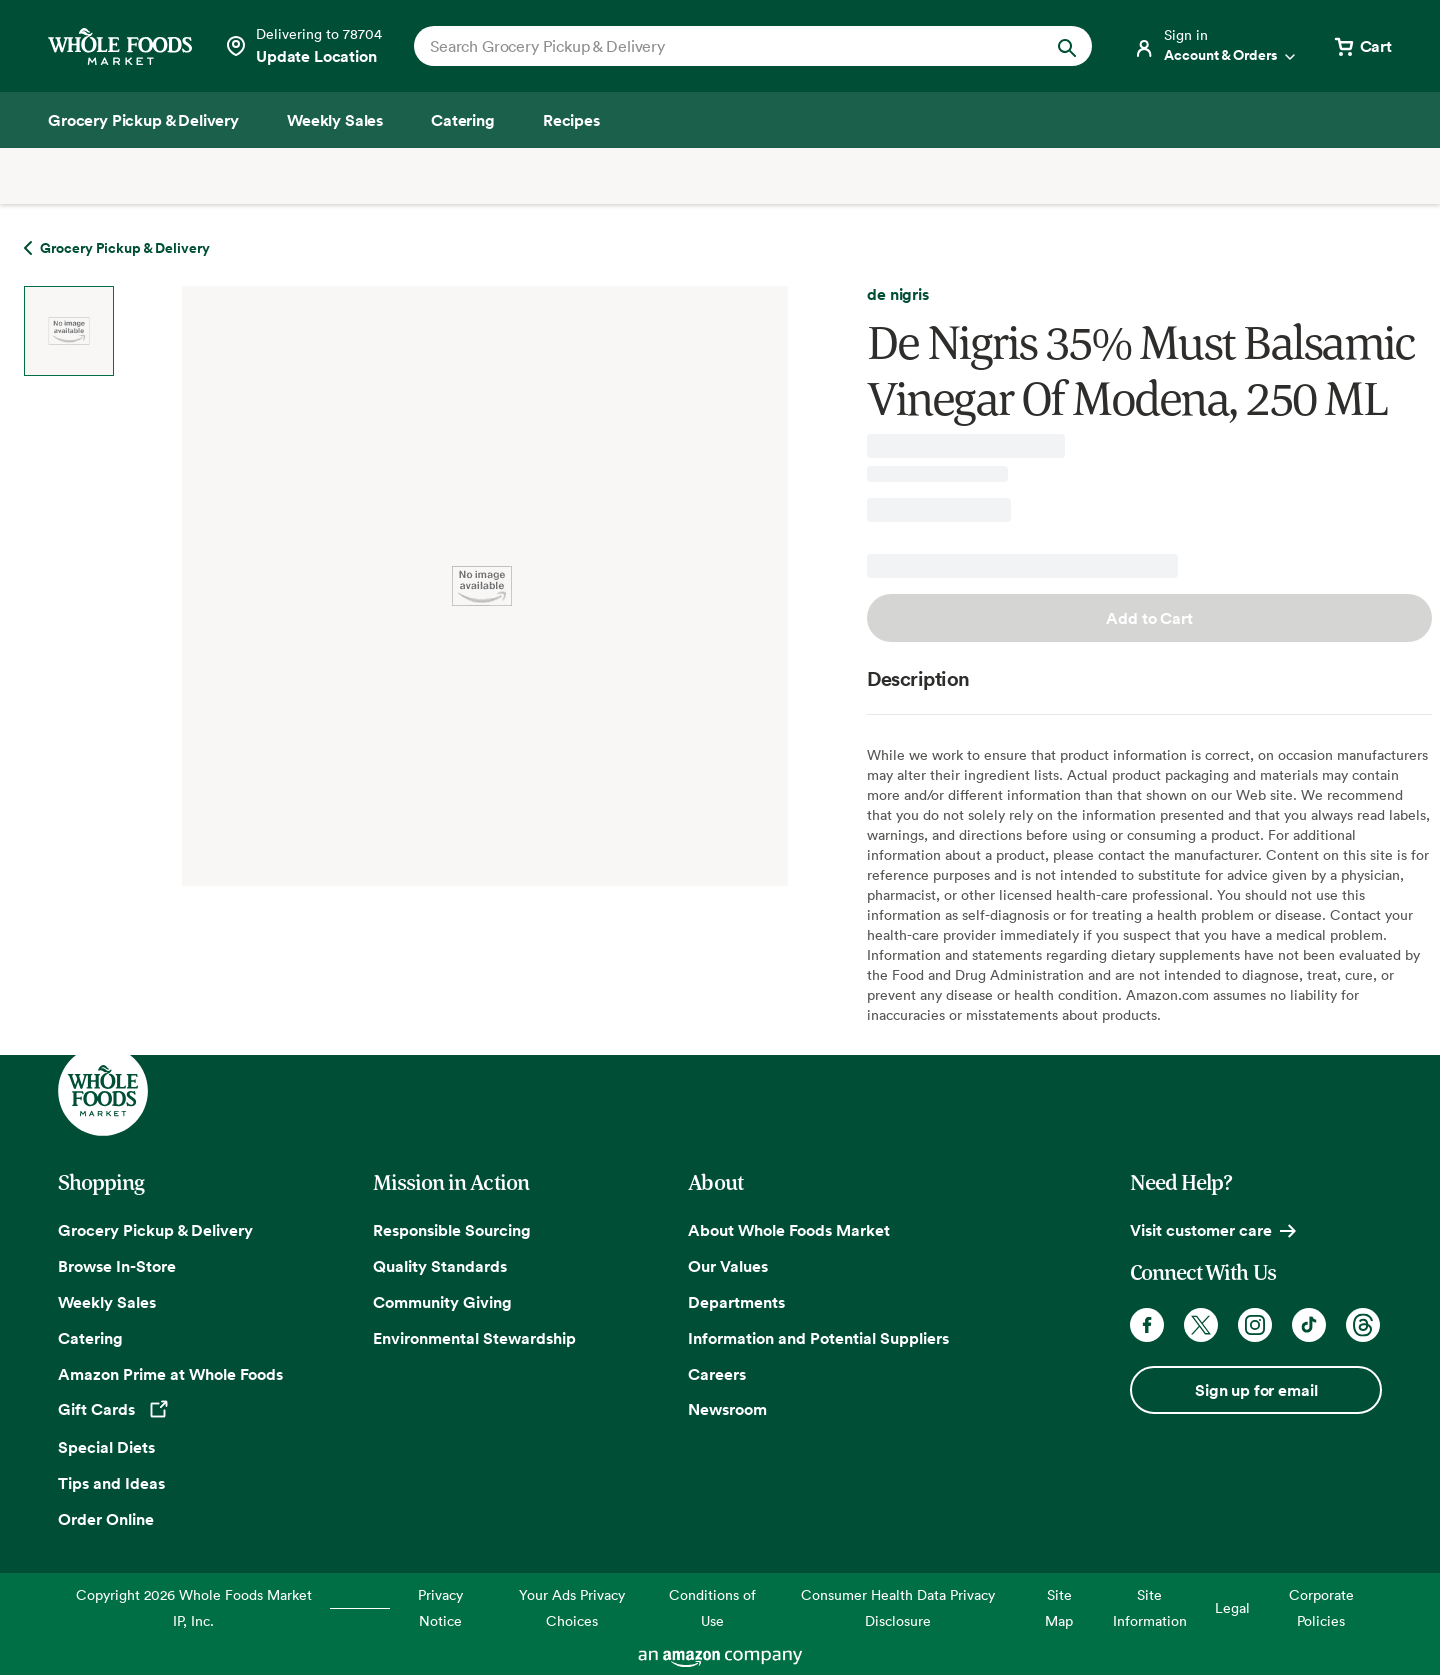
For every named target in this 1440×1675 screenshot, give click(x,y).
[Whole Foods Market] (120, 46)
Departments (736, 1302)
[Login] (1216, 46)
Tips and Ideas (111, 1483)
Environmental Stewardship (474, 1338)
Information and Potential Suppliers (818, 1338)
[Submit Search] (1067, 46)
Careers (717, 1374)
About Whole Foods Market (789, 1230)
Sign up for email (1256, 1390)
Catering (90, 1338)
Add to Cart (1149, 618)
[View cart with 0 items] (1362, 46)
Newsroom (727, 1409)
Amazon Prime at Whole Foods (170, 1374)
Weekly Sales (107, 1302)
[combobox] (720, 46)
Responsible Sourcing (452, 1230)
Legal (1232, 1607)
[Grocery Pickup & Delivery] (143, 120)
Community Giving (442, 1302)
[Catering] (463, 120)
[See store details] (303, 46)
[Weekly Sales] (335, 120)
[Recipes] (571, 120)
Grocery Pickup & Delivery (155, 1230)
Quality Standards (440, 1266)
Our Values (728, 1266)
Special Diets (106, 1447)
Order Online (106, 1519)
